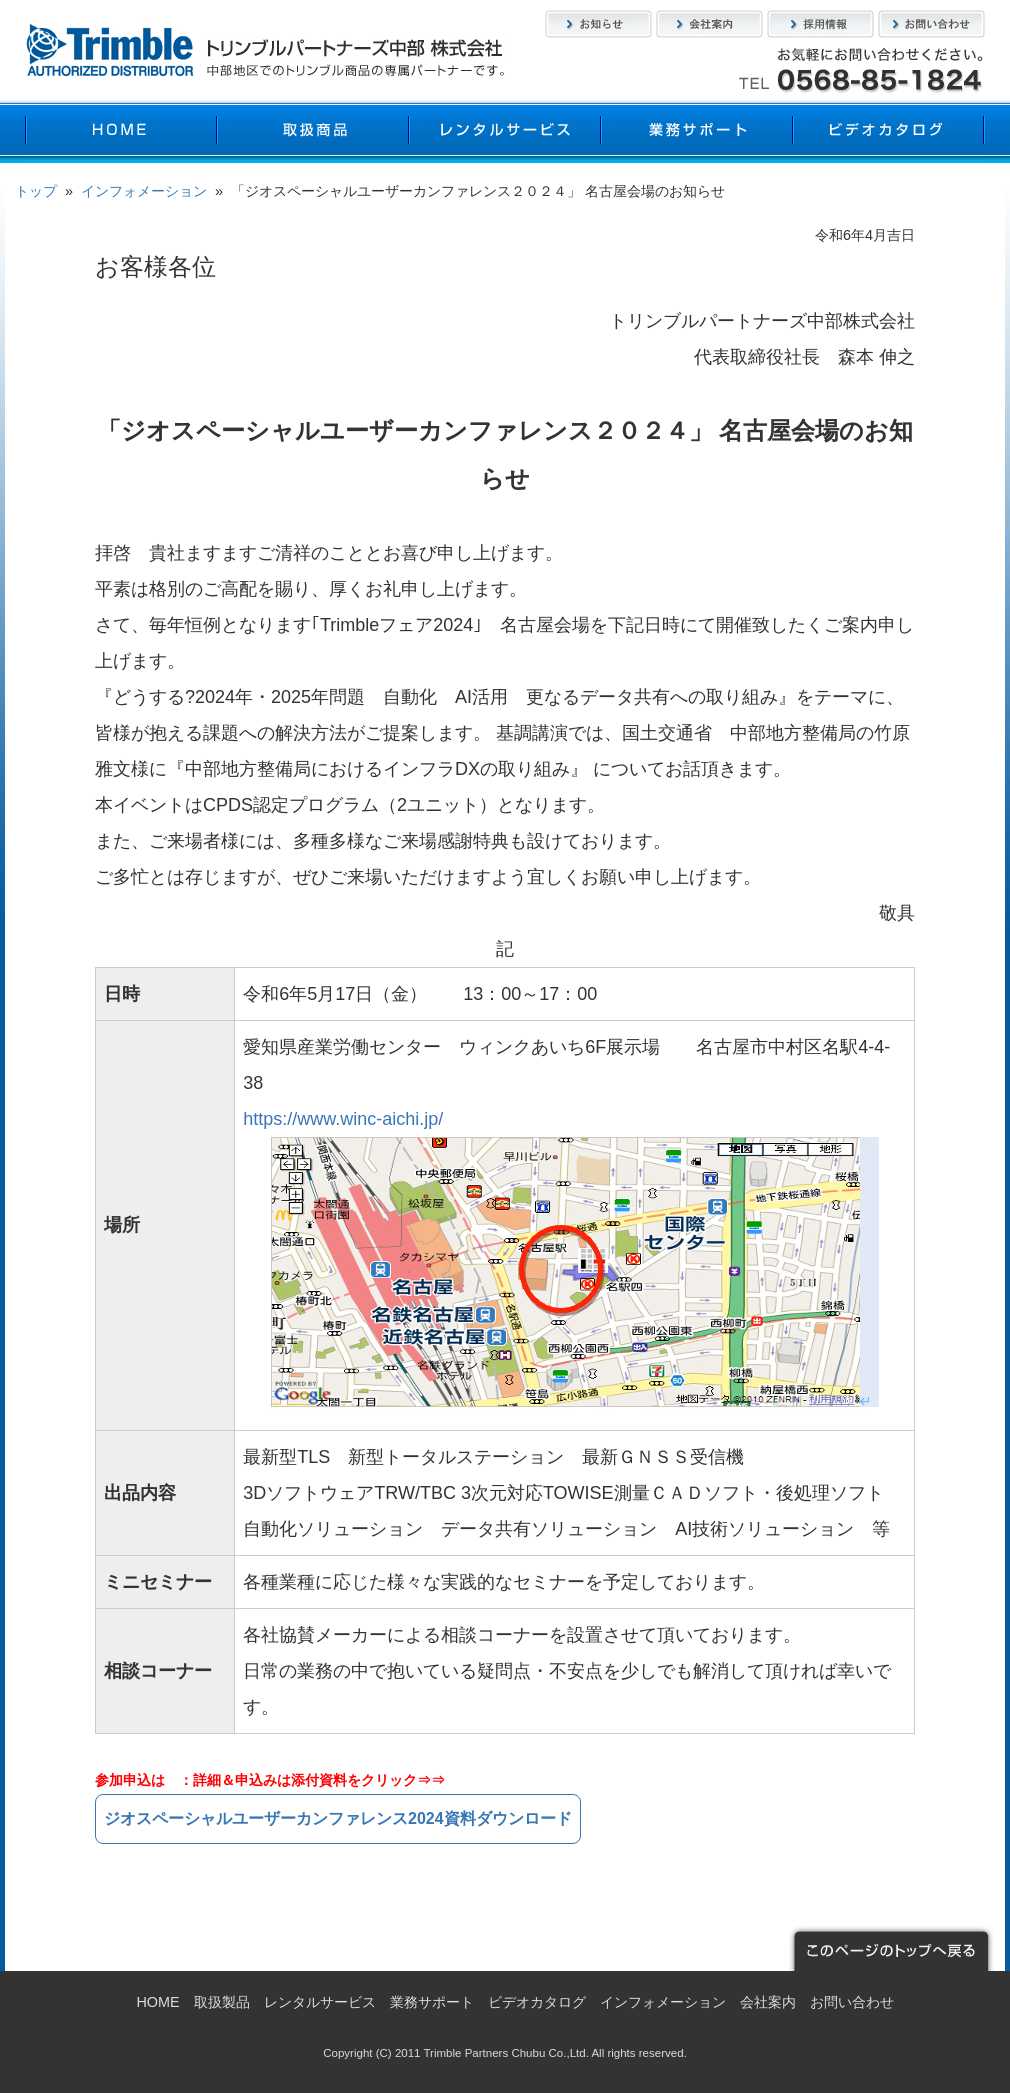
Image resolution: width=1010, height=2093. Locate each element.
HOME (121, 132)
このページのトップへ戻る (890, 1948)
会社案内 (709, 24)
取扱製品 (313, 132)
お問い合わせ (931, 24)
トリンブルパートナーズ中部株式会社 (265, 50)
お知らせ (598, 24)
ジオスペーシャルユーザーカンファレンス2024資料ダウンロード (338, 1818)
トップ (36, 191)
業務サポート (697, 132)
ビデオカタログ (889, 132)
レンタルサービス (505, 132)
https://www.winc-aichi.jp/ (343, 1119)
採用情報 (820, 24)
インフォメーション (144, 191)
